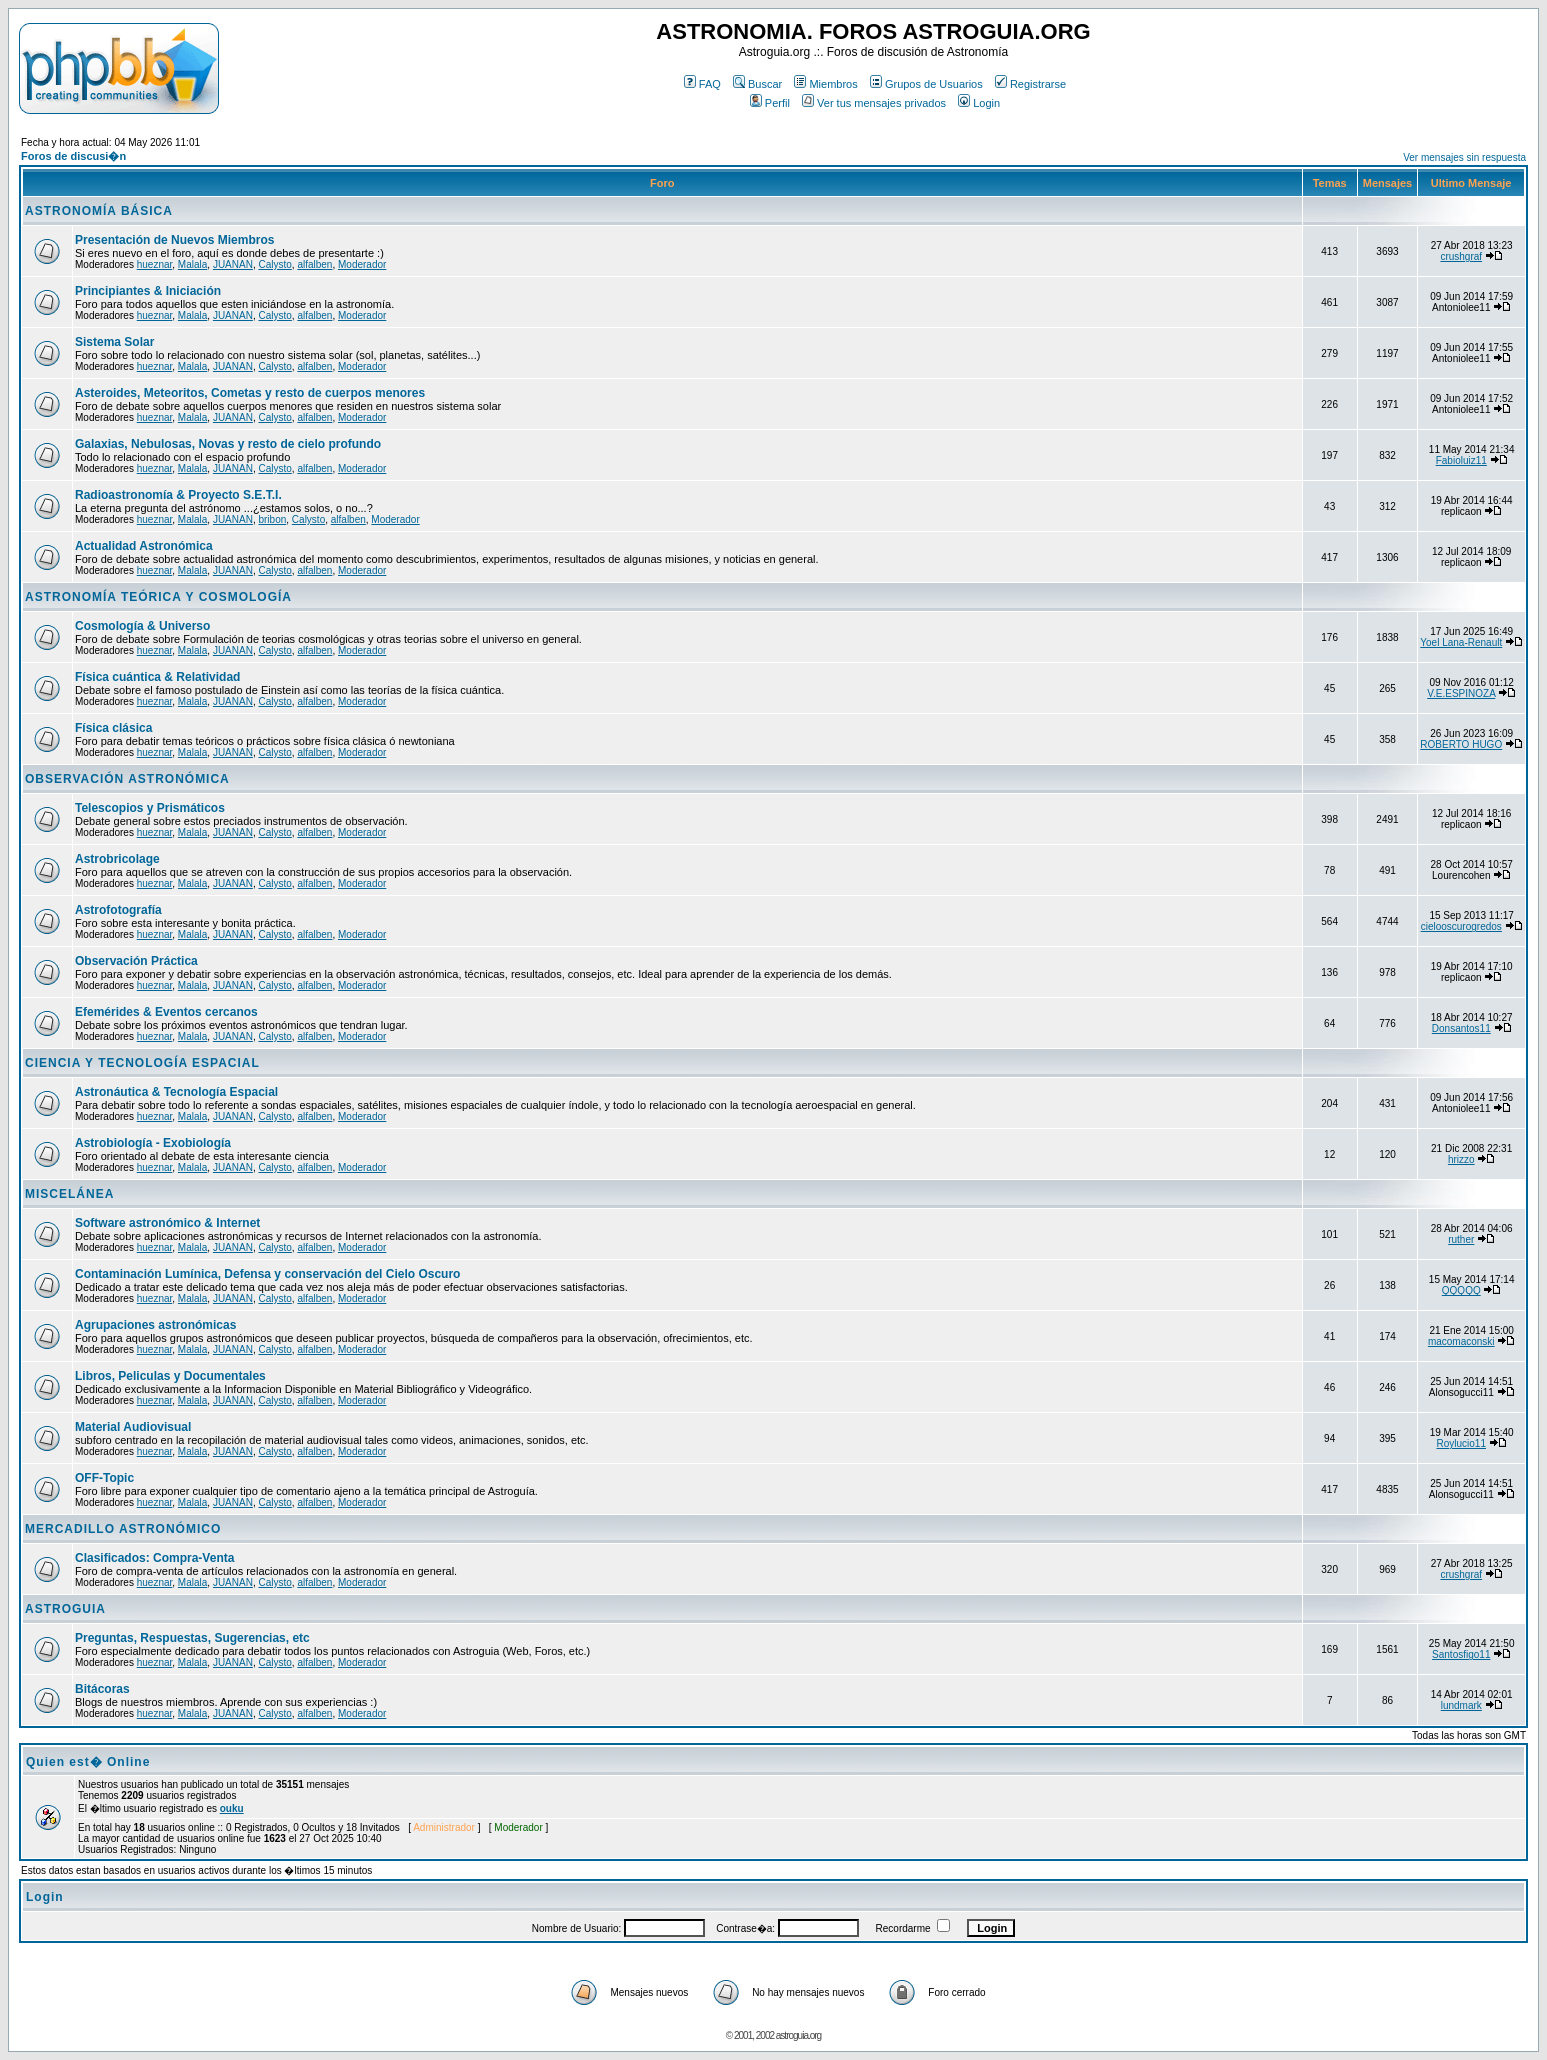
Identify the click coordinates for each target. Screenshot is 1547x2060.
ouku (232, 1808)
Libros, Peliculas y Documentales (170, 1376)
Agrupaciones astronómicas (155, 1325)
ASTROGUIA (65, 1609)
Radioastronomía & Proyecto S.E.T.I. (178, 495)
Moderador (362, 264)
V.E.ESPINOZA (1461, 693)
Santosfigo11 (1461, 1654)
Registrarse (1030, 84)
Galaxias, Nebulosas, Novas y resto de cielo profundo (228, 444)
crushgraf (1461, 256)
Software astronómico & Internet (167, 1223)
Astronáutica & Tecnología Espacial (176, 1092)
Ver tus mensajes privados (874, 103)
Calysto (274, 264)
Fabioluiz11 (1461, 460)
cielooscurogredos (1461, 926)
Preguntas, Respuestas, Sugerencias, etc (192, 1638)
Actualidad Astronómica (144, 546)
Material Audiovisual (133, 1427)
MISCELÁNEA (69, 1194)
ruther (1461, 1239)
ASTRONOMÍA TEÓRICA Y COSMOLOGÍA (158, 597)
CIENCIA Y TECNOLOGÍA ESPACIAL (142, 1063)
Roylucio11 (1461, 1443)
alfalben (314, 264)
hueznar (155, 264)
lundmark (1461, 1705)
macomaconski (1461, 1341)
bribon (272, 519)
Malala (192, 264)
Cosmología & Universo (142, 626)
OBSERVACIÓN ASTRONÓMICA (127, 779)
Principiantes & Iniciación (148, 291)
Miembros (825, 84)
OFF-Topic (104, 1478)
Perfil (770, 103)
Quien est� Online (88, 1762)
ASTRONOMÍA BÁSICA (99, 211)
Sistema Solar (114, 342)
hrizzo (1461, 1159)
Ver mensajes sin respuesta (1464, 157)
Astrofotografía (118, 910)
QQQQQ (1461, 1290)
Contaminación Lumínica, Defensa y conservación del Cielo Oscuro (267, 1274)
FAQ (702, 84)
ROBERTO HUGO (1461, 744)
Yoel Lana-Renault (1461, 642)
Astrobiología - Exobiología (153, 1143)
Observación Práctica (136, 961)
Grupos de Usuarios (926, 84)
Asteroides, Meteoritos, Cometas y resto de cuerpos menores (250, 393)
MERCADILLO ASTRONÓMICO (123, 1529)
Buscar (757, 84)
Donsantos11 (1461, 1028)
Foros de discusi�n (73, 156)
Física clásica (113, 728)
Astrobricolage (117, 859)
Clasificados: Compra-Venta (154, 1558)
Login (979, 103)
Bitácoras (102, 1689)
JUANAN (233, 264)
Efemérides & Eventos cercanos (166, 1012)
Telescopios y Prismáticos (150, 808)
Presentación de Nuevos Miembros (174, 240)
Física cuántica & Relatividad (157, 677)
